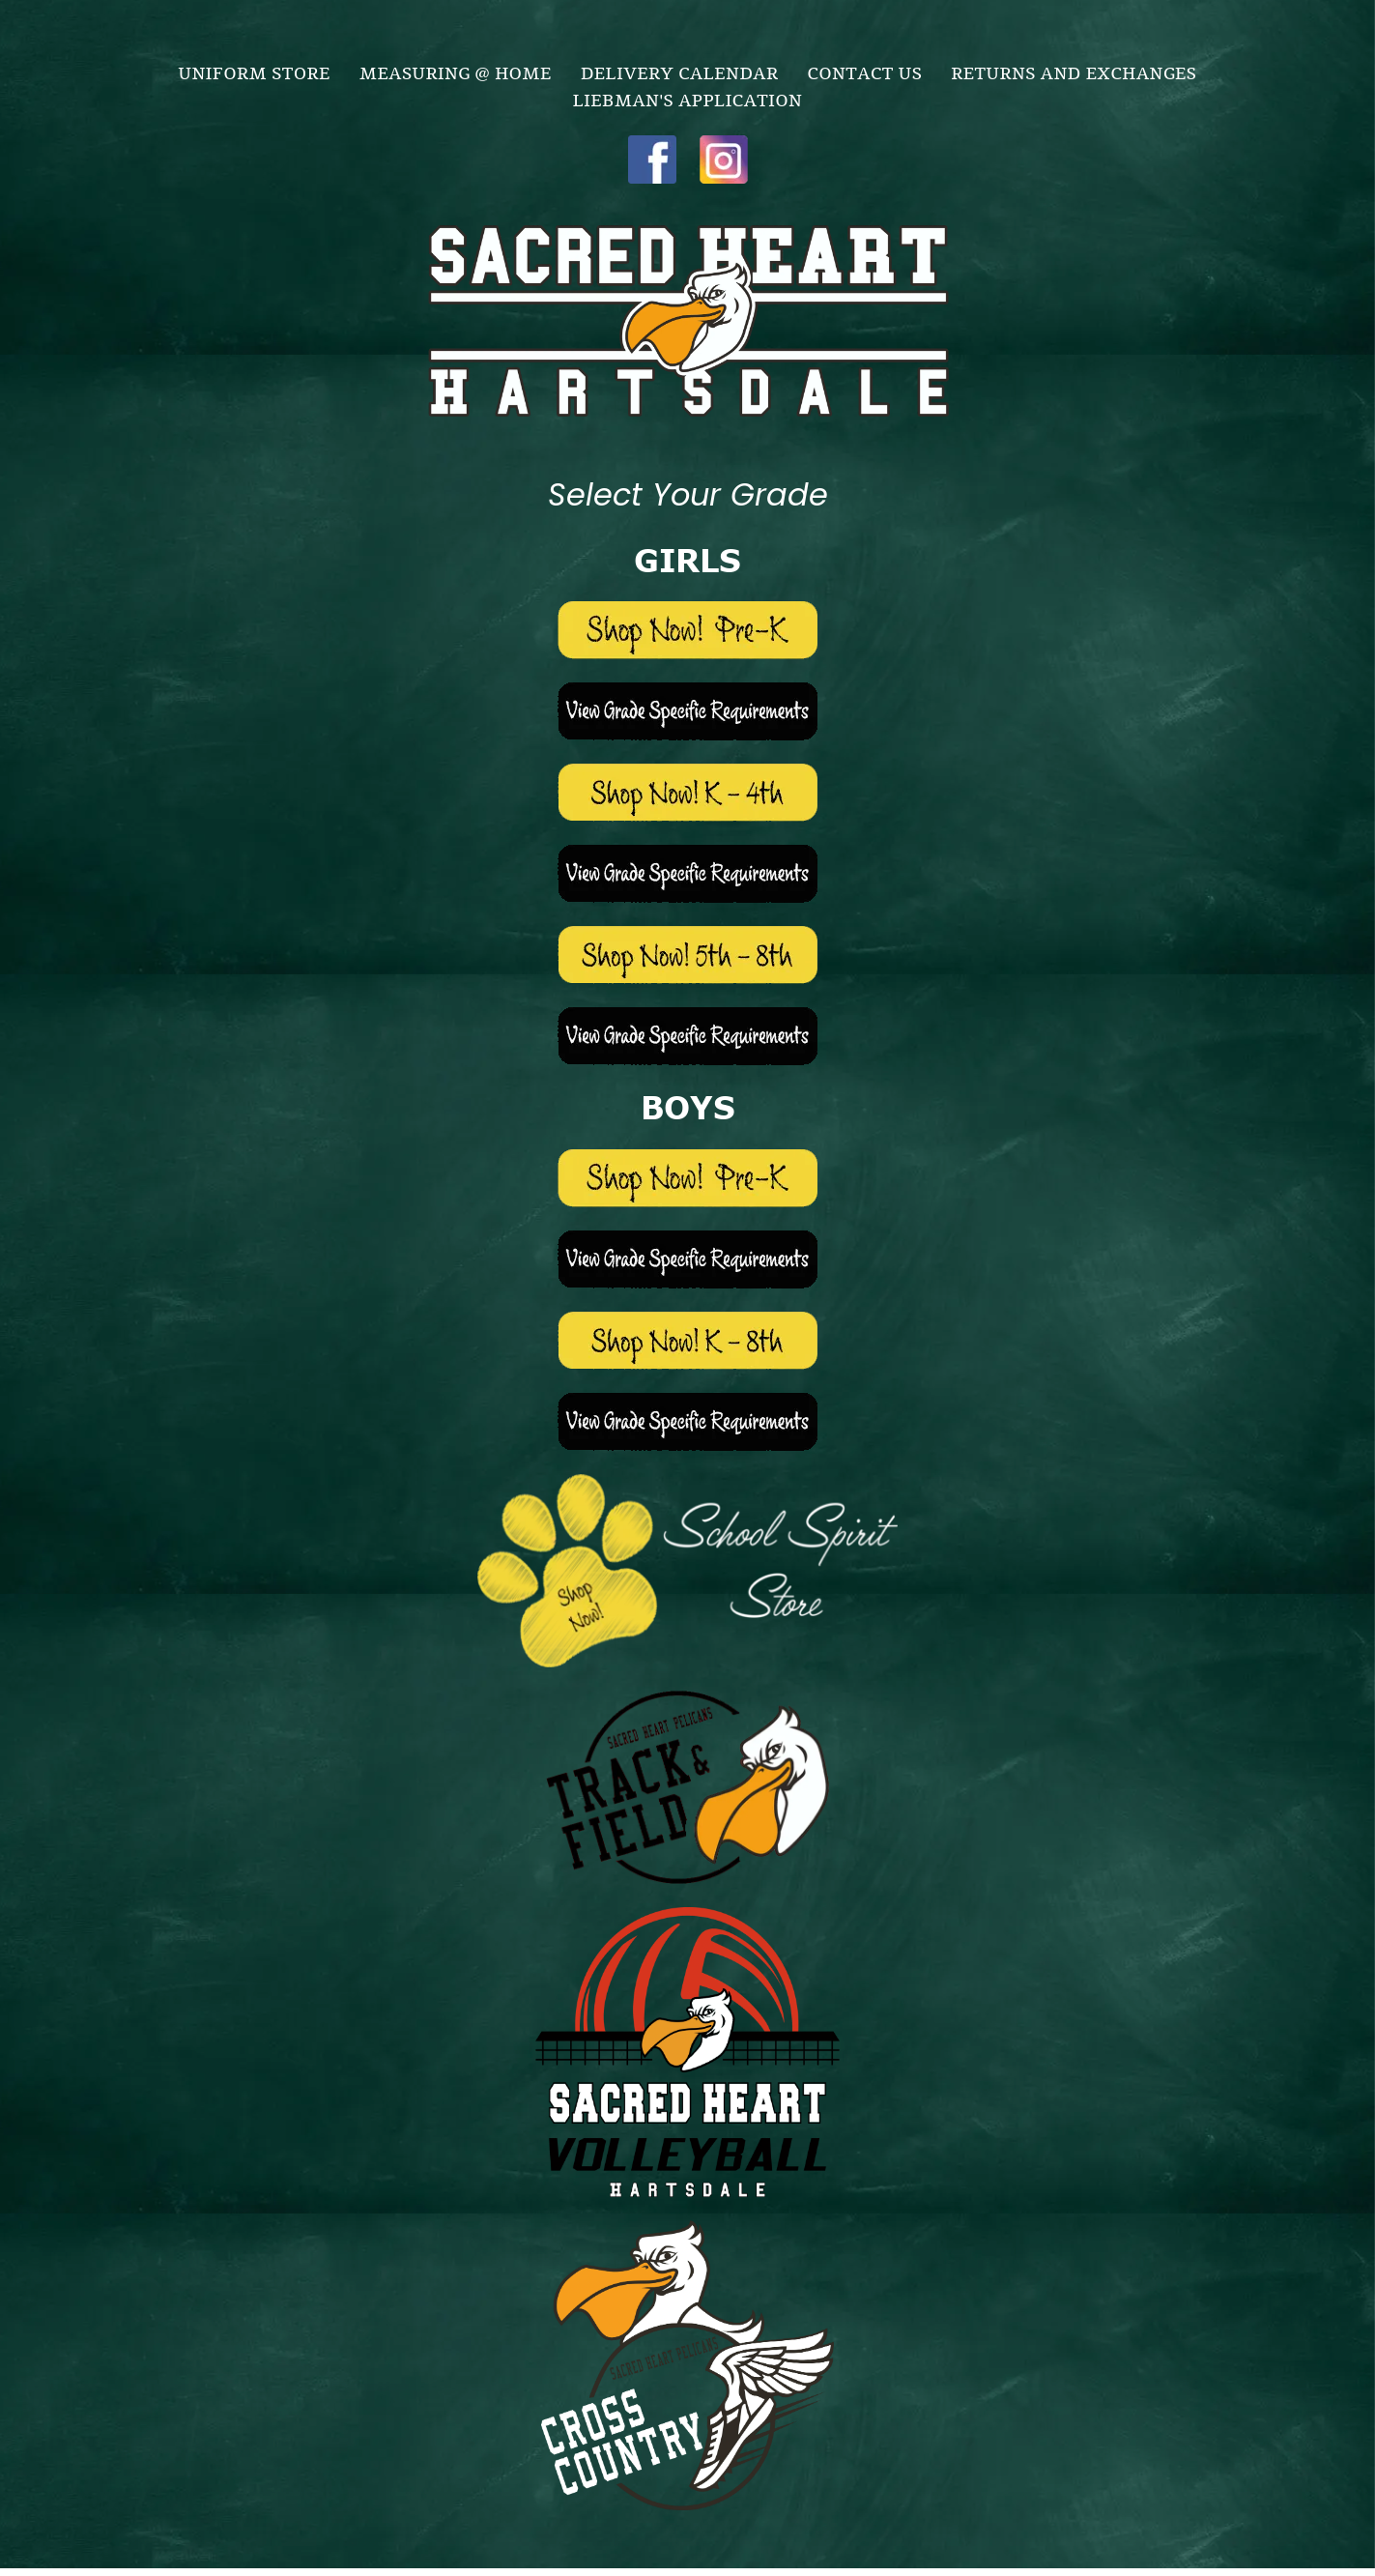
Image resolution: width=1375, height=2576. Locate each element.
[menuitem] (254, 71)
